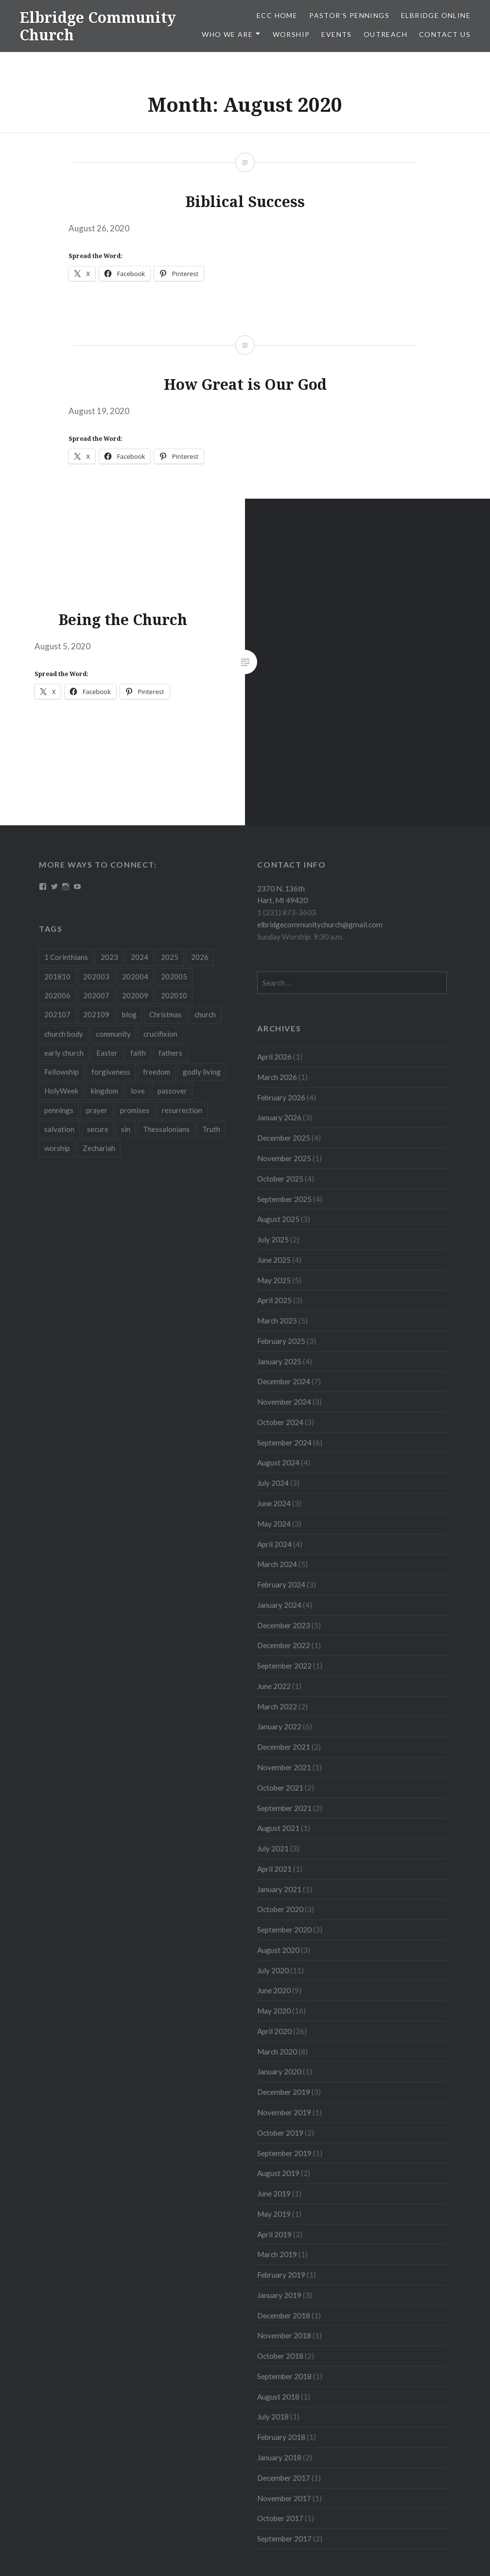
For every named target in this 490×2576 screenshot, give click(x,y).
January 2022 (279, 1726)
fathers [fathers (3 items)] (170, 1052)
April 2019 (274, 2234)
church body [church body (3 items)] (63, 1033)
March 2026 (277, 1077)
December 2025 (283, 1137)
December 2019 (283, 2092)
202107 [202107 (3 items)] (57, 1014)
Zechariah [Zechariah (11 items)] (99, 1148)
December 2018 (283, 2315)
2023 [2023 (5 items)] (109, 957)
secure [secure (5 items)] (97, 1129)
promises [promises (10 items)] (134, 1110)
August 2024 (278, 1462)
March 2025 (277, 1320)
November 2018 (284, 2335)
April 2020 (274, 2031)
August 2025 (278, 1219)
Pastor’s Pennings (349, 15)
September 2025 (284, 1199)
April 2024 (274, 1544)
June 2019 (274, 2193)
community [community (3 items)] (113, 1033)
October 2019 (280, 2132)
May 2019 (274, 2214)
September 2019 (284, 2153)
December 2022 (283, 1645)
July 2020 (273, 1970)
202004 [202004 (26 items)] (135, 976)
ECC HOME (277, 15)
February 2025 (281, 1341)
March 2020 (277, 2051)
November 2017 (284, 2498)
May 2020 (274, 2010)
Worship (291, 34)
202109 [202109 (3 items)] (96, 1014)
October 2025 (280, 1178)
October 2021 (280, 1787)
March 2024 (277, 1564)
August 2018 (278, 2396)
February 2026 (281, 1097)
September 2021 (284, 1808)
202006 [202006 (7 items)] (57, 995)
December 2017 (283, 2477)
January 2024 (279, 1605)
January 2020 (279, 2071)
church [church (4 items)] (205, 1014)
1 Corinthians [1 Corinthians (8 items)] (66, 957)
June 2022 (274, 1686)
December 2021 (283, 1746)
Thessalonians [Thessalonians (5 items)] (166, 1129)
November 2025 (284, 1158)
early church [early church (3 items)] (64, 1052)
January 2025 (279, 1361)
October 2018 (280, 2355)
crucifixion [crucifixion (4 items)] (160, 1033)
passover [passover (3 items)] (172, 1090)
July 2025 (273, 1239)
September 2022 (284, 1665)
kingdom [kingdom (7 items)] (104, 1090)
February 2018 (281, 2437)
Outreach (385, 34)
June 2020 (274, 1990)
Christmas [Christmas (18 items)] (165, 1014)
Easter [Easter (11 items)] (107, 1052)
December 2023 (283, 1625)
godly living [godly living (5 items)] (202, 1071)
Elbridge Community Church (97, 26)
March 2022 (277, 1706)
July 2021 (273, 1848)
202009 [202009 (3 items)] (135, 995)
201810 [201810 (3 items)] (57, 976)
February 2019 (281, 2274)
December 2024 (283, 1381)
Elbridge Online (436, 15)
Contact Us (445, 34)
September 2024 (284, 1442)
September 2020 (284, 1929)
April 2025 (274, 1300)
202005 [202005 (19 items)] (174, 976)
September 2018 (284, 2376)
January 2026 (279, 1117)
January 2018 (279, 2457)
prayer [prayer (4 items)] (96, 1110)
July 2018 (273, 2416)
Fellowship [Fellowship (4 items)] (61, 1071)
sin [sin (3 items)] (125, 1129)
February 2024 (281, 1584)
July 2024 (273, 1483)
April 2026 (274, 1056)
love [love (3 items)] (138, 1090)
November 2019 (284, 2112)
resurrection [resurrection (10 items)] (182, 1110)
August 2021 (278, 1828)
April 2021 (274, 1868)
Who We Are (227, 34)
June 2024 (274, 1503)
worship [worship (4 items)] (57, 1148)
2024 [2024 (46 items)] (139, 957)
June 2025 (274, 1259)
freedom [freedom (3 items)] (156, 1071)
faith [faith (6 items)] (138, 1052)
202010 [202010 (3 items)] (174, 995)
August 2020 (278, 1950)
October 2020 (280, 1909)
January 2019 (279, 2295)
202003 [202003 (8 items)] (96, 976)
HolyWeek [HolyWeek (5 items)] (61, 1090)
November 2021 (284, 1767)
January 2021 (279, 1889)
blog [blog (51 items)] (129, 1014)
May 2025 (274, 1280)
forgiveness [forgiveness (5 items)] (110, 1071)
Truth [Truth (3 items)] (211, 1129)
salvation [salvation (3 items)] (59, 1129)
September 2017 (284, 2538)
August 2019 (278, 2173)
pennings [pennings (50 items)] (58, 1110)
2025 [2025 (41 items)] (169, 957)
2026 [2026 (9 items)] (200, 957)
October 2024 (280, 1422)
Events (336, 34)
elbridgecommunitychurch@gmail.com (320, 924)
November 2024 (284, 1401)
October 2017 (280, 2518)
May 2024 (274, 1523)
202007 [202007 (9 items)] (96, 995)
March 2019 (277, 2254)
